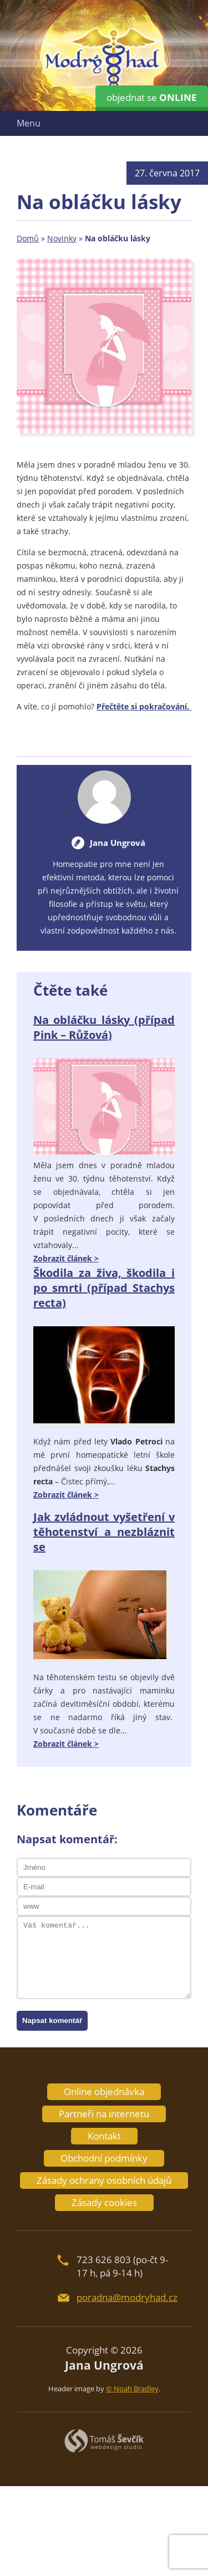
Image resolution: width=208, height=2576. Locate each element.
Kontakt (104, 2135)
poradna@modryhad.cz (127, 2297)
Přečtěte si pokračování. (144, 706)
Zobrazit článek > (66, 1258)
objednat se (151, 97)
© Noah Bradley (132, 2389)
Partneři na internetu (104, 2113)
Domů (28, 238)
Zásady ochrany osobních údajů (104, 2180)
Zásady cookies (104, 2202)
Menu (28, 123)
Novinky (62, 238)
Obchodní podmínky (104, 2158)
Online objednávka (104, 2091)
